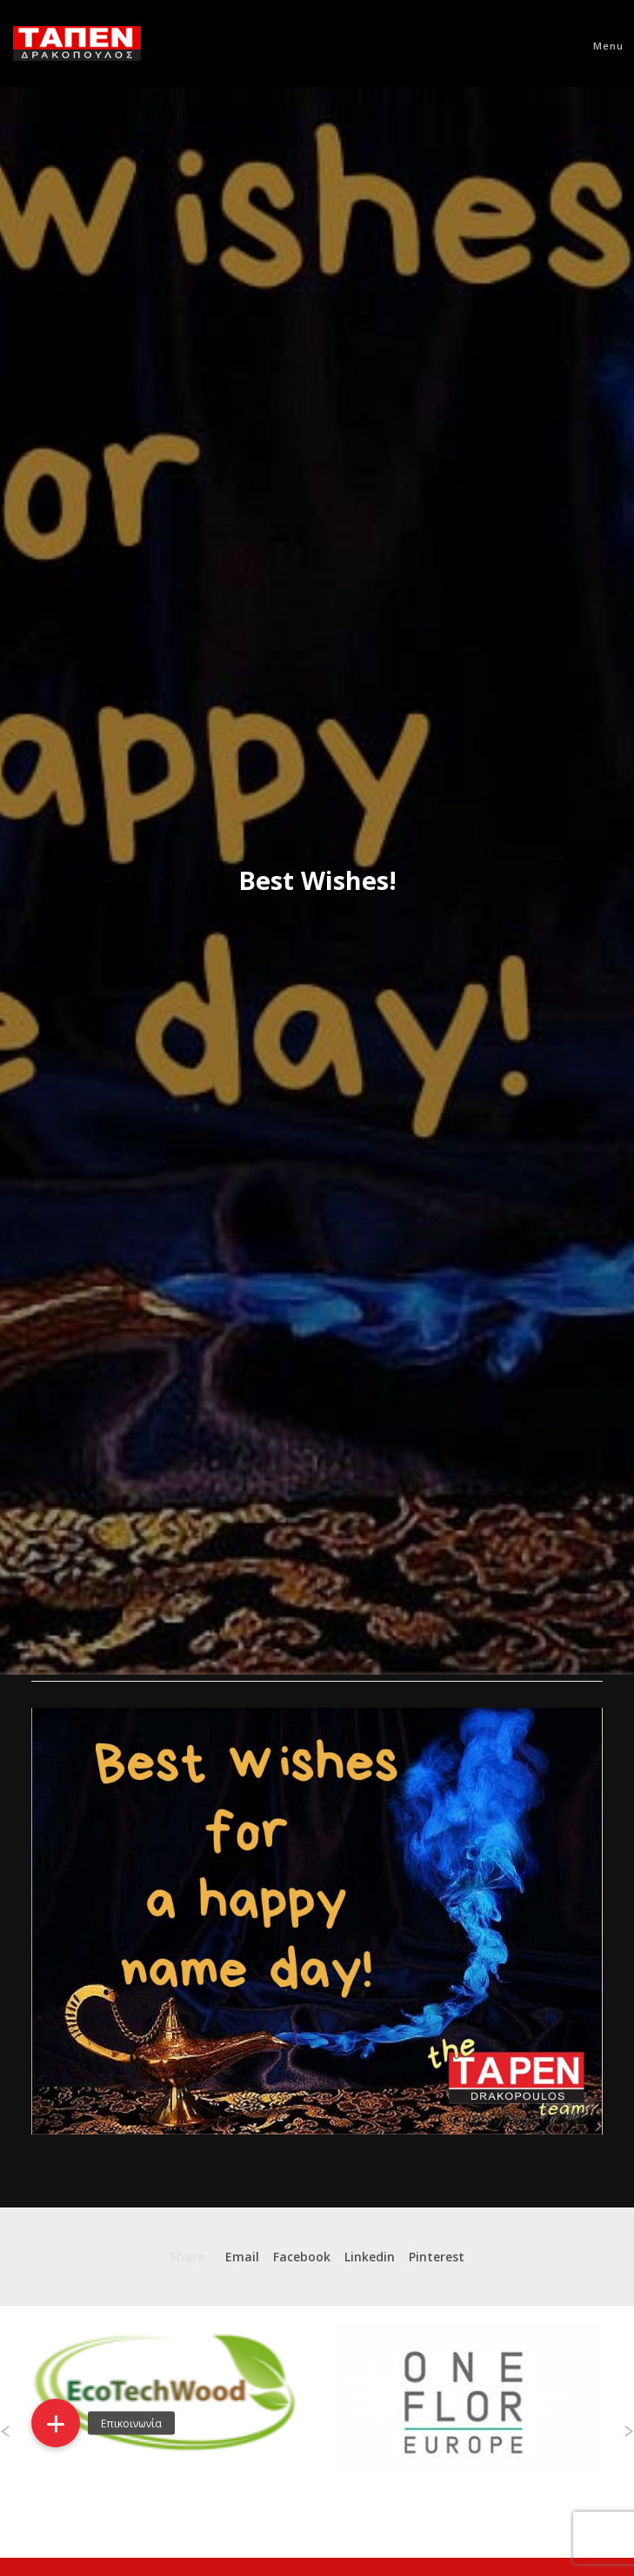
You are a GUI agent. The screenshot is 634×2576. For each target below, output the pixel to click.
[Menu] (600, 43)
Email (242, 2256)
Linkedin (369, 2256)
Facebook (301, 2256)
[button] (55, 2423)
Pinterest (436, 2256)
